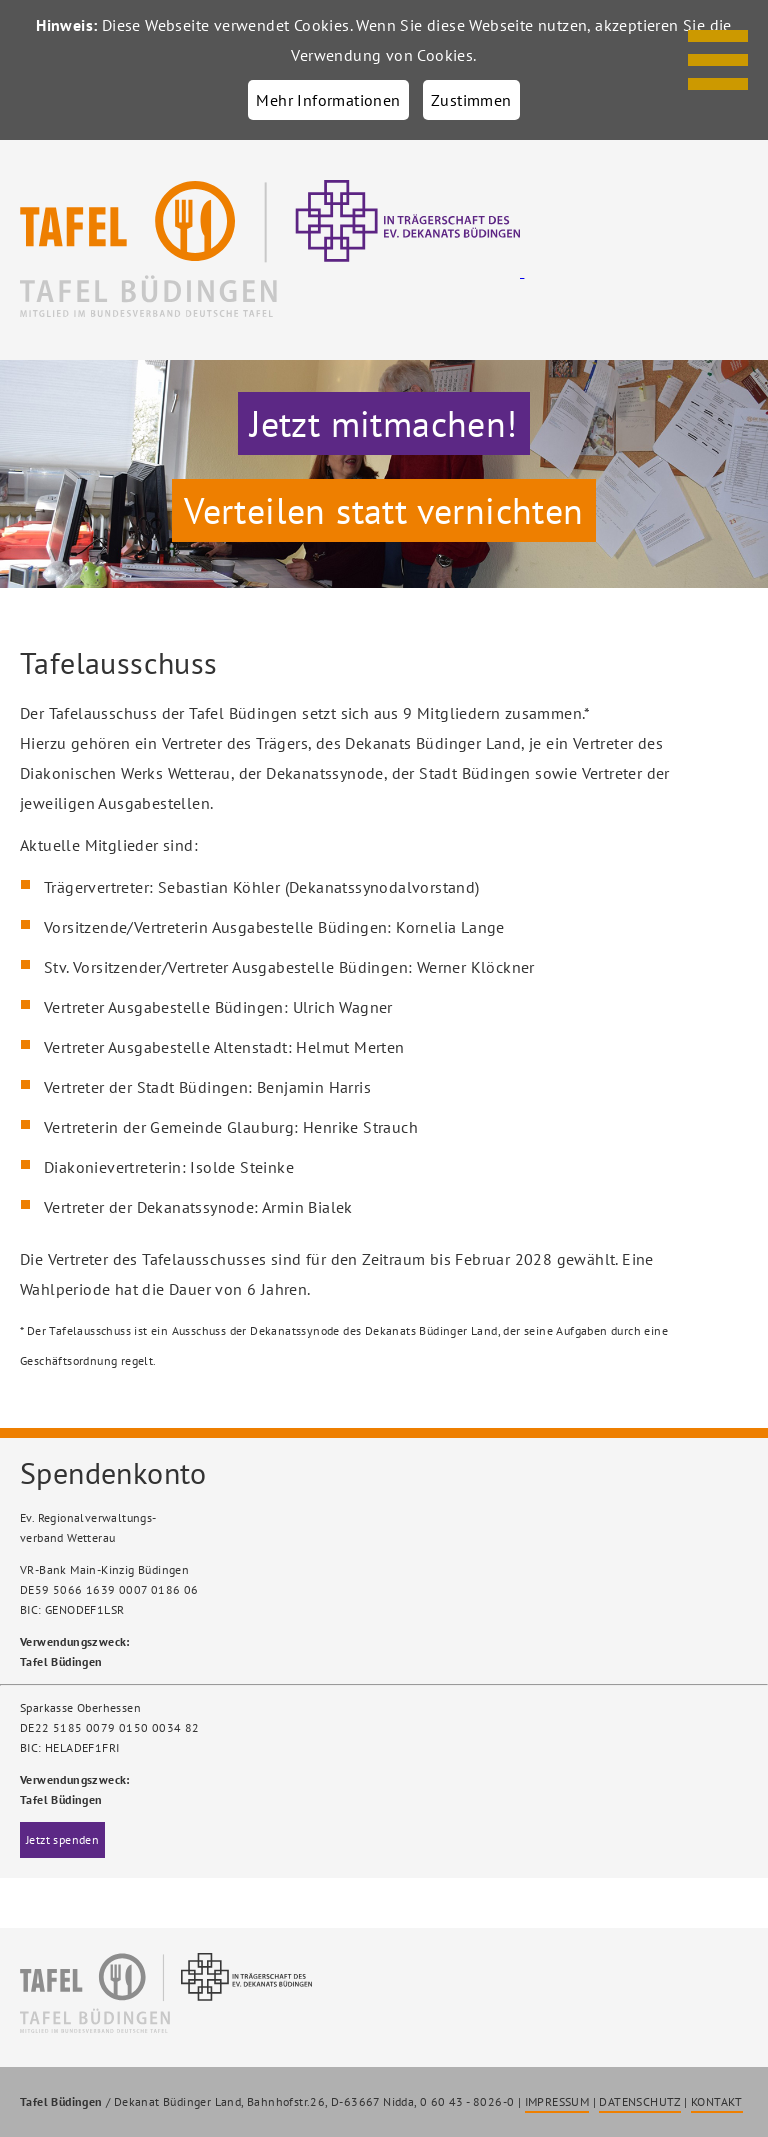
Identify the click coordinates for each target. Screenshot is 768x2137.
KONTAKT (717, 2101)
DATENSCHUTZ (639, 2101)
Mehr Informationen (328, 100)
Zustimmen (471, 100)
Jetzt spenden (62, 1839)
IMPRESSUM (557, 2101)
